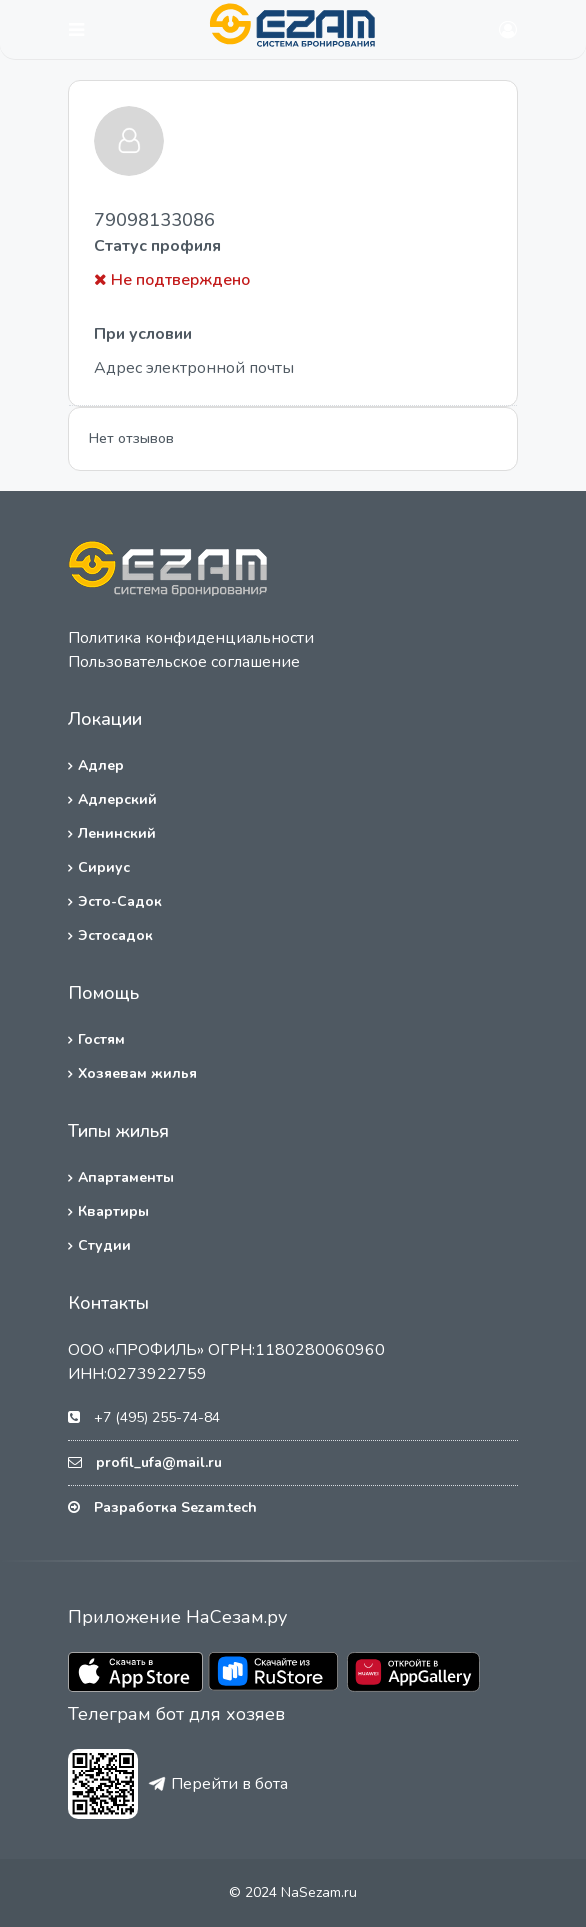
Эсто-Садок (120, 901)
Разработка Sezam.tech (175, 1507)
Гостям (101, 1039)
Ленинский (117, 833)
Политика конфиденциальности (191, 638)
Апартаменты (126, 1177)
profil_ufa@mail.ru (159, 1462)
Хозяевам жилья (137, 1073)
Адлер (101, 765)
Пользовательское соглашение (184, 662)
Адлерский (117, 799)
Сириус (104, 867)
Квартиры (113, 1211)
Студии (104, 1245)
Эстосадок (115, 935)
